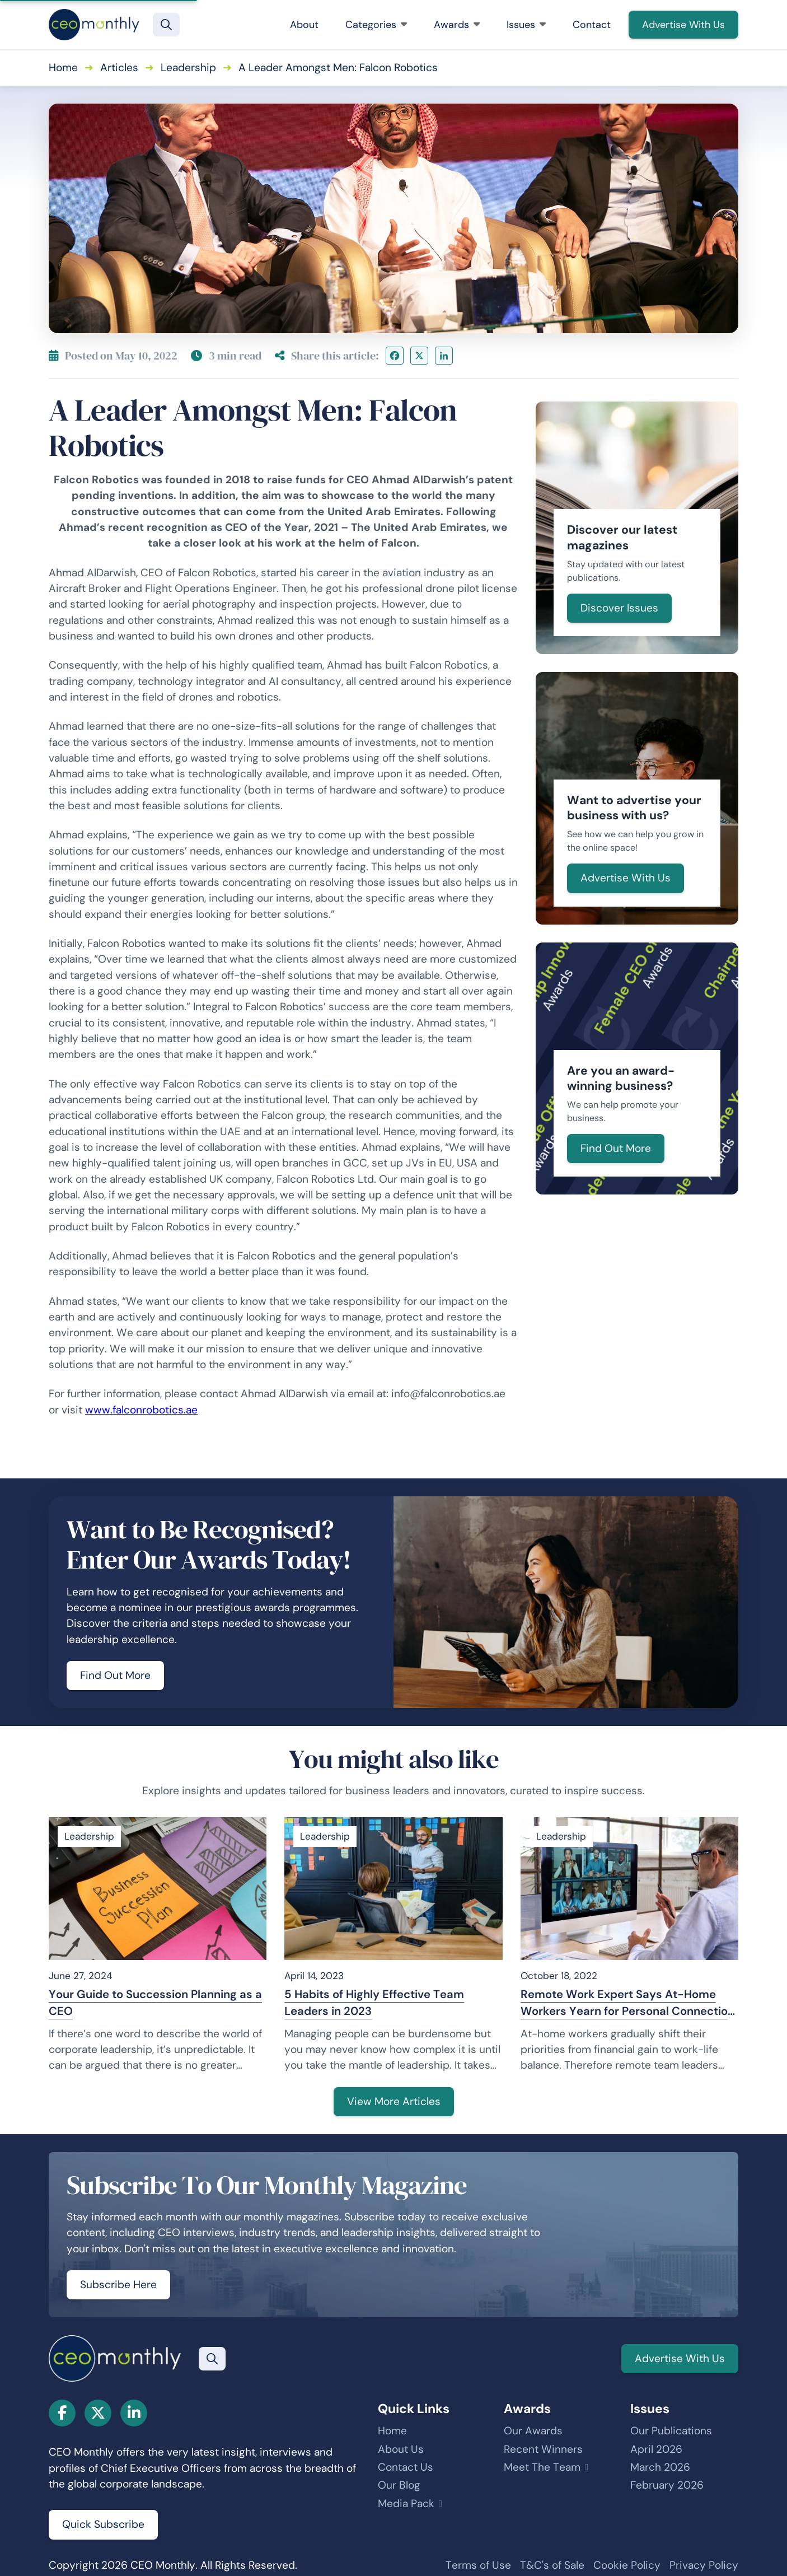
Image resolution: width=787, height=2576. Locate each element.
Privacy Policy (703, 2565)
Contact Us (405, 2467)
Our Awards (533, 2431)
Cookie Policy (626, 2565)
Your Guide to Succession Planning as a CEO (155, 2002)
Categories (376, 24)
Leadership (188, 67)
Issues (526, 24)
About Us (401, 2449)
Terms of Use (478, 2565)
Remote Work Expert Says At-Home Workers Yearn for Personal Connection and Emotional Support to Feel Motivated (627, 2003)
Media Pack (406, 2503)
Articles (119, 67)
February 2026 (667, 2485)
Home (63, 67)
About (304, 24)
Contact (592, 24)
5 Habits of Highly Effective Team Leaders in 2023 (374, 2002)
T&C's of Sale (552, 2565)
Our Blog (399, 2485)
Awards (457, 24)
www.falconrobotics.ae (141, 1410)
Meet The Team (542, 2467)
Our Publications (671, 2431)
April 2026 (656, 2449)
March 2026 (660, 2467)
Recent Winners (543, 2449)
